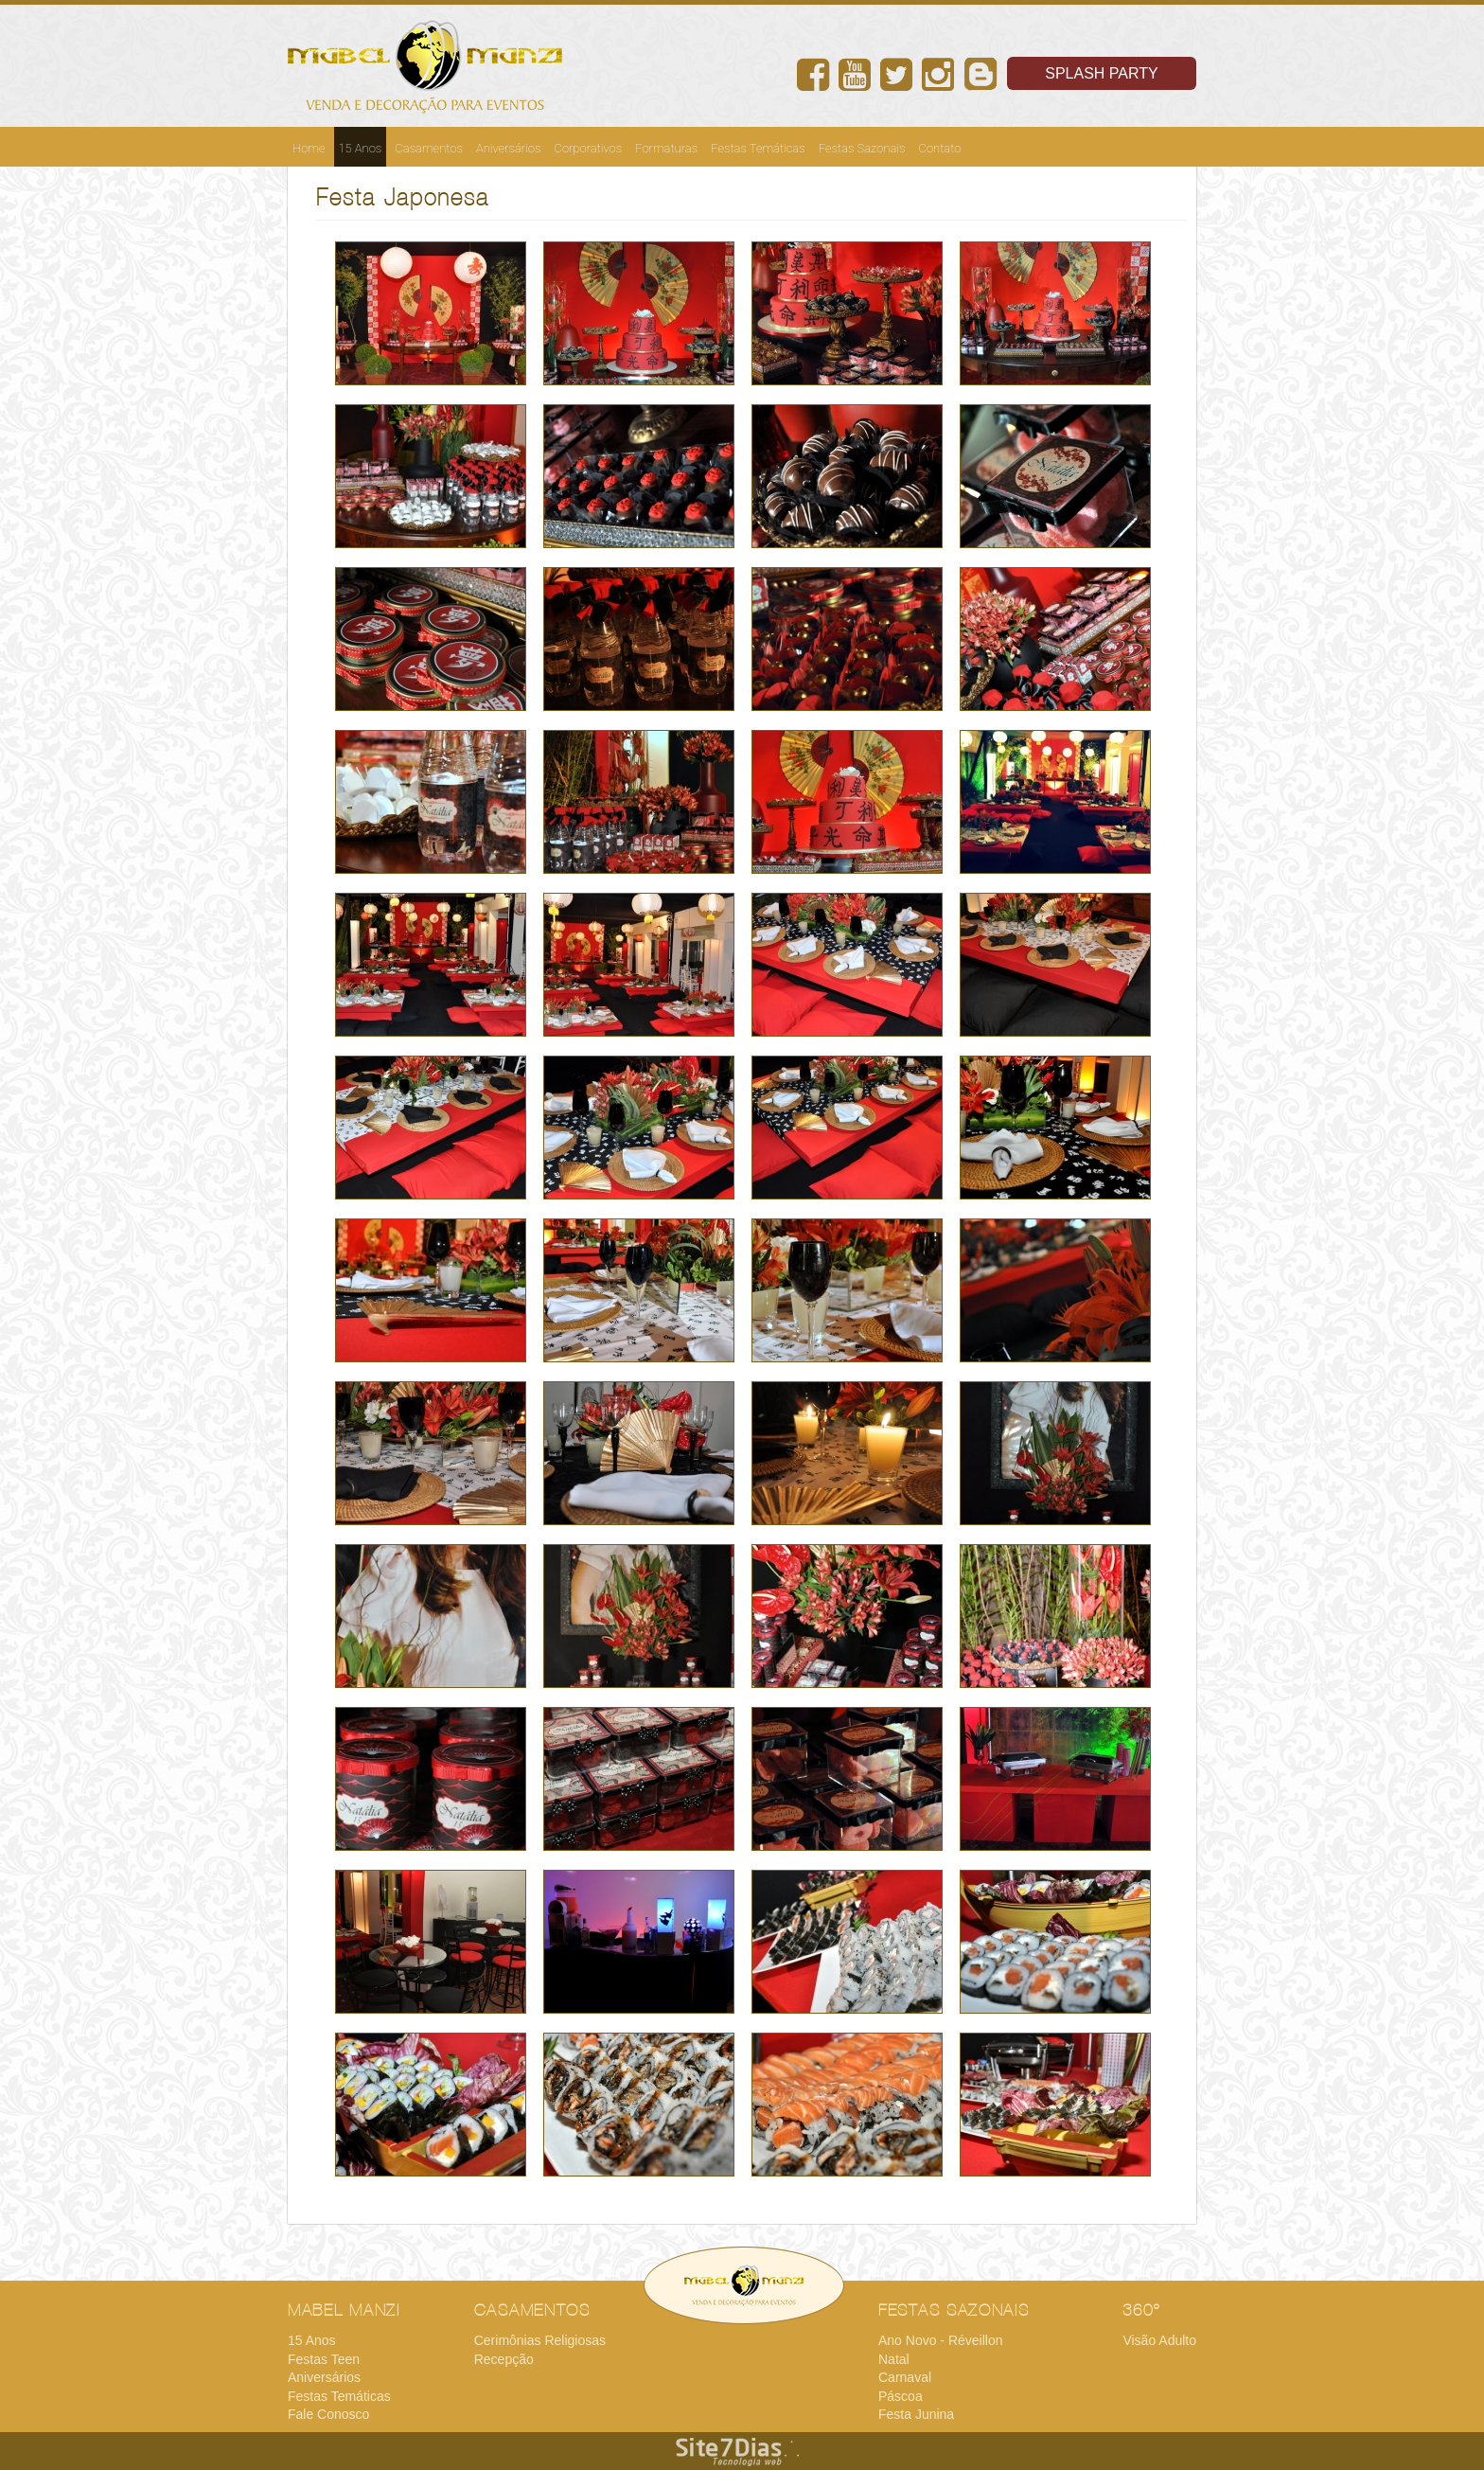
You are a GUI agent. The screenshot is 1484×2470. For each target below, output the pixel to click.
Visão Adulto (1159, 2340)
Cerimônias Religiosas (540, 2340)
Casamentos (429, 148)
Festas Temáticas (758, 148)
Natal (894, 2359)
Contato (940, 148)
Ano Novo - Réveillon (940, 2340)
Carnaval (904, 2377)
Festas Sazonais (862, 148)
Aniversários (508, 148)
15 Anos (360, 148)
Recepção (504, 2359)
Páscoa (900, 2396)
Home (309, 148)
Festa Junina (916, 2414)
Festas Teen (324, 2359)
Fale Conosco (328, 2414)
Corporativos (588, 148)
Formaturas (666, 148)
